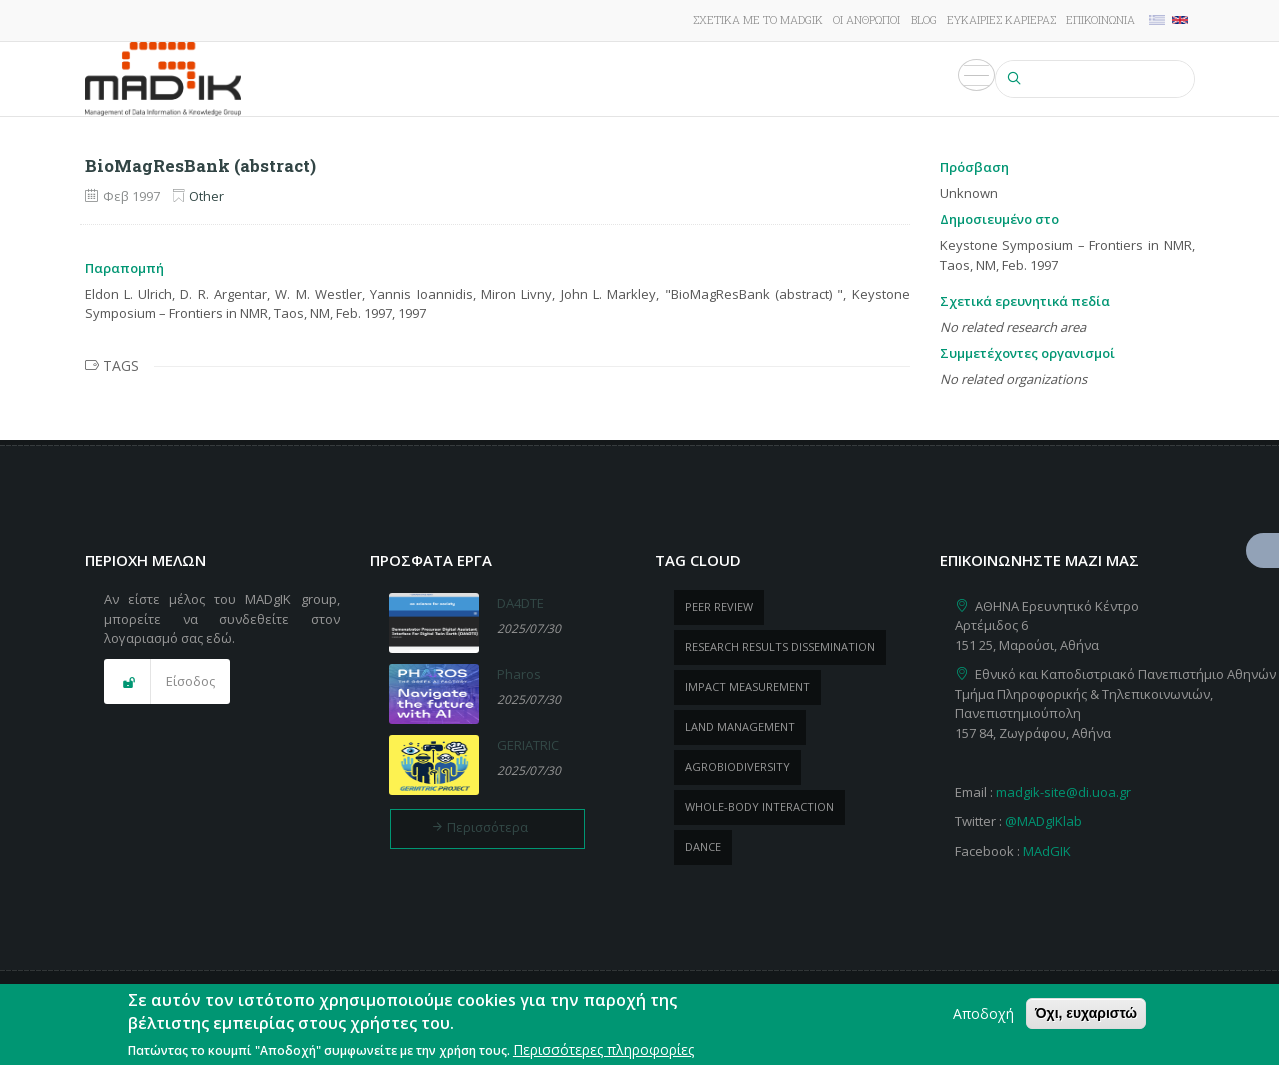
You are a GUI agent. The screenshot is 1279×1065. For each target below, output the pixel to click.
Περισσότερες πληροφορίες (603, 1049)
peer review (719, 606)
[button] (167, 682)
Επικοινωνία (1100, 19)
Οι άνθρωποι (866, 19)
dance (703, 846)
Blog (924, 19)
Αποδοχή (983, 1013)
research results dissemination (780, 646)
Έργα (508, 79)
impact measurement (747, 686)
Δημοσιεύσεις (595, 79)
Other (206, 196)
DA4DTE (520, 603)
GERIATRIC (528, 745)
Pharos (519, 674)
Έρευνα (446, 79)
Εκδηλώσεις (846, 79)
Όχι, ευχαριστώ (1086, 1013)
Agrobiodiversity (737, 766)
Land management (740, 726)
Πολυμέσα (946, 79)
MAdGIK (1047, 851)
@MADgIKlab (1043, 821)
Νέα (771, 79)
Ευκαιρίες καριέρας (1001, 19)
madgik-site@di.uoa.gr (1063, 792)
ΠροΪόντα (701, 79)
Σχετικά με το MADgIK (758, 19)
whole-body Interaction (759, 806)
